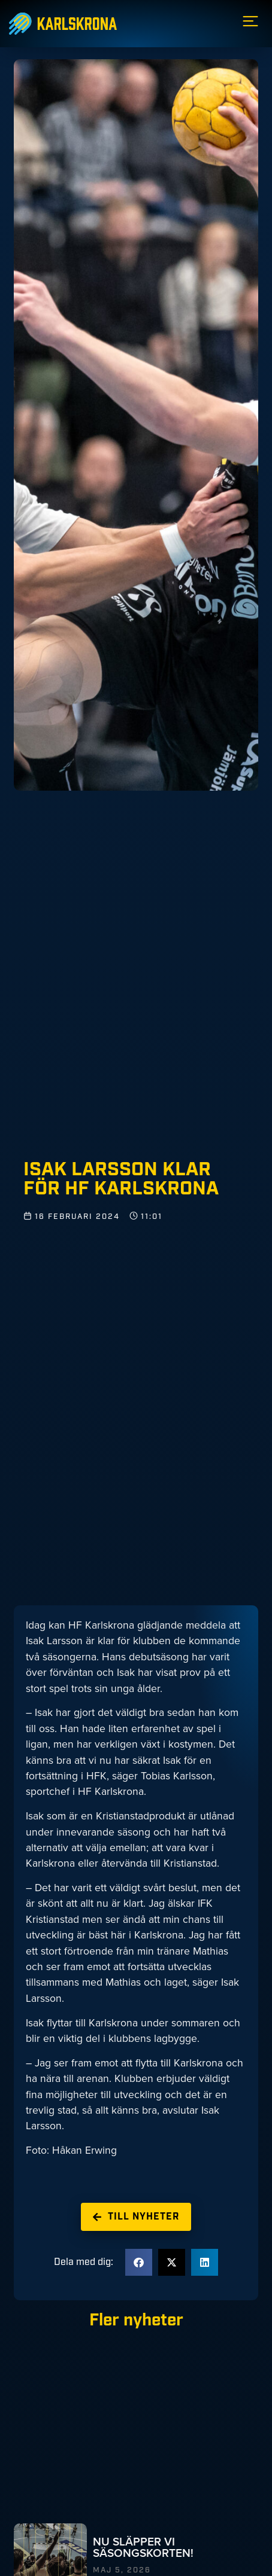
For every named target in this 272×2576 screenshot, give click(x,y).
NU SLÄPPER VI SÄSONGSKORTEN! (143, 2547)
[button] (138, 2262)
